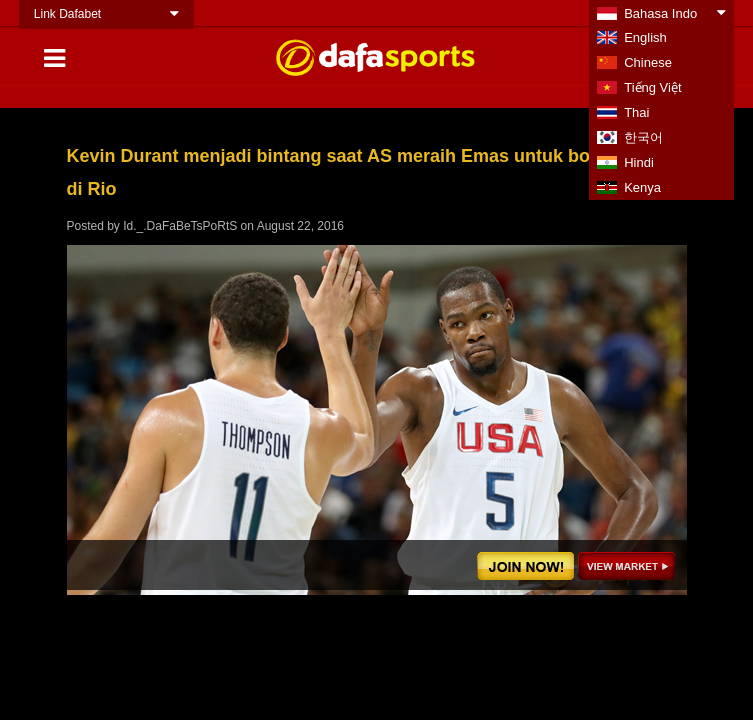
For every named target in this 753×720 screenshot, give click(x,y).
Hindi (639, 162)
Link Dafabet (67, 14)
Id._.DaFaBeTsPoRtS (180, 226)
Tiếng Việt (652, 87)
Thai (636, 112)
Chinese (648, 62)
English (645, 37)
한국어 (643, 137)
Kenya (642, 187)
